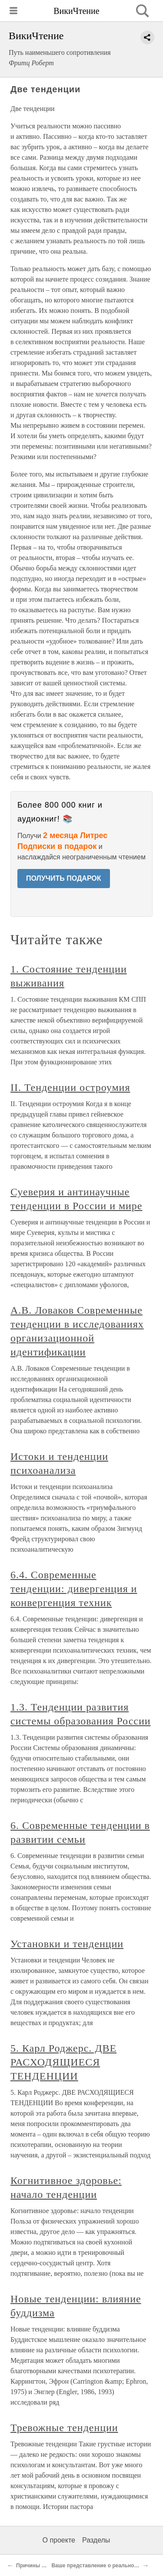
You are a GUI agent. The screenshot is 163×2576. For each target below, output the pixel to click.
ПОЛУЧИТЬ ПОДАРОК (63, 878)
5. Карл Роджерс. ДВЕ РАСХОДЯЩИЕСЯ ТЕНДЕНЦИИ (63, 2062)
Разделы (96, 2540)
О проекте (59, 2540)
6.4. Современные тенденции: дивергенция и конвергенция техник (73, 1588)
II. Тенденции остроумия (70, 1087)
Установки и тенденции (66, 1943)
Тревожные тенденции (64, 2427)
